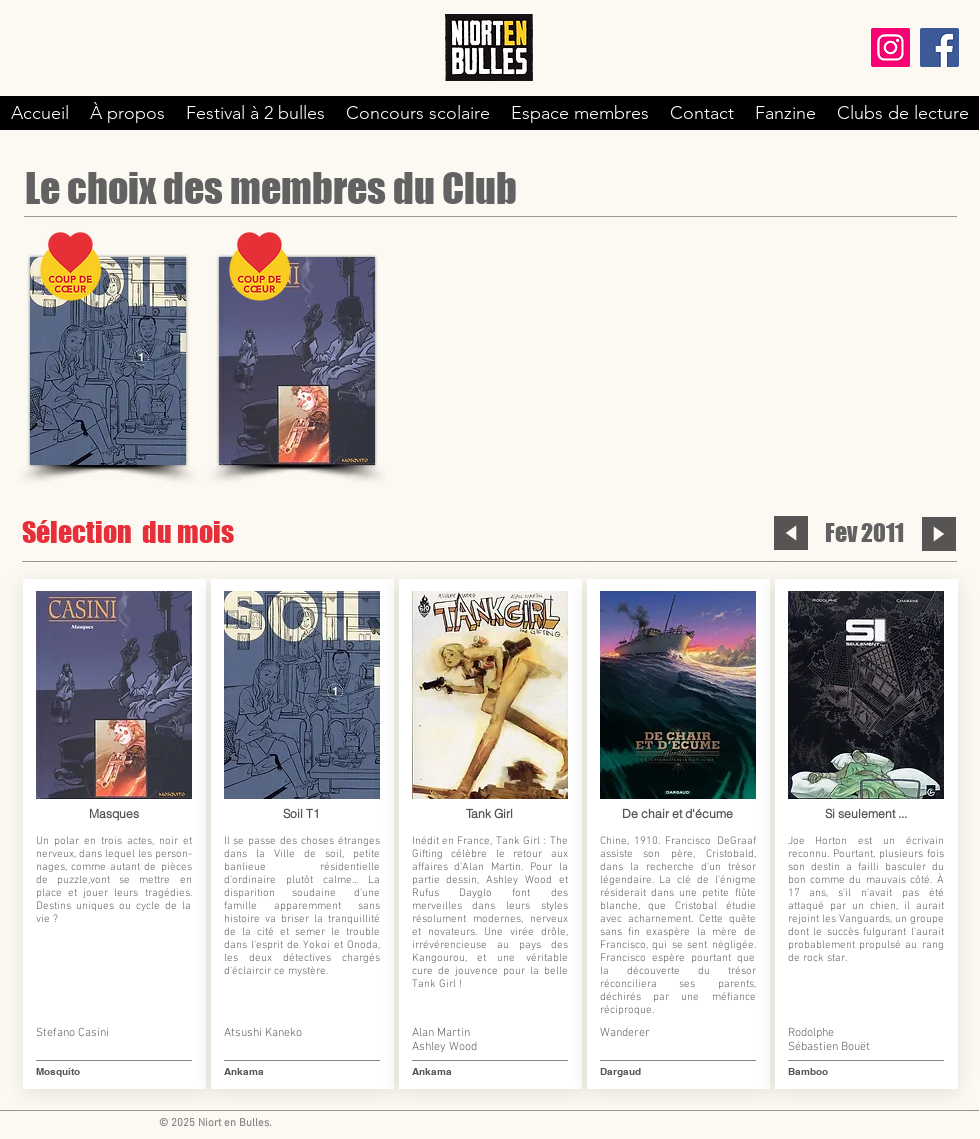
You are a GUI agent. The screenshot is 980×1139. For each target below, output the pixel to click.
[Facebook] (939, 47)
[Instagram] (890, 47)
